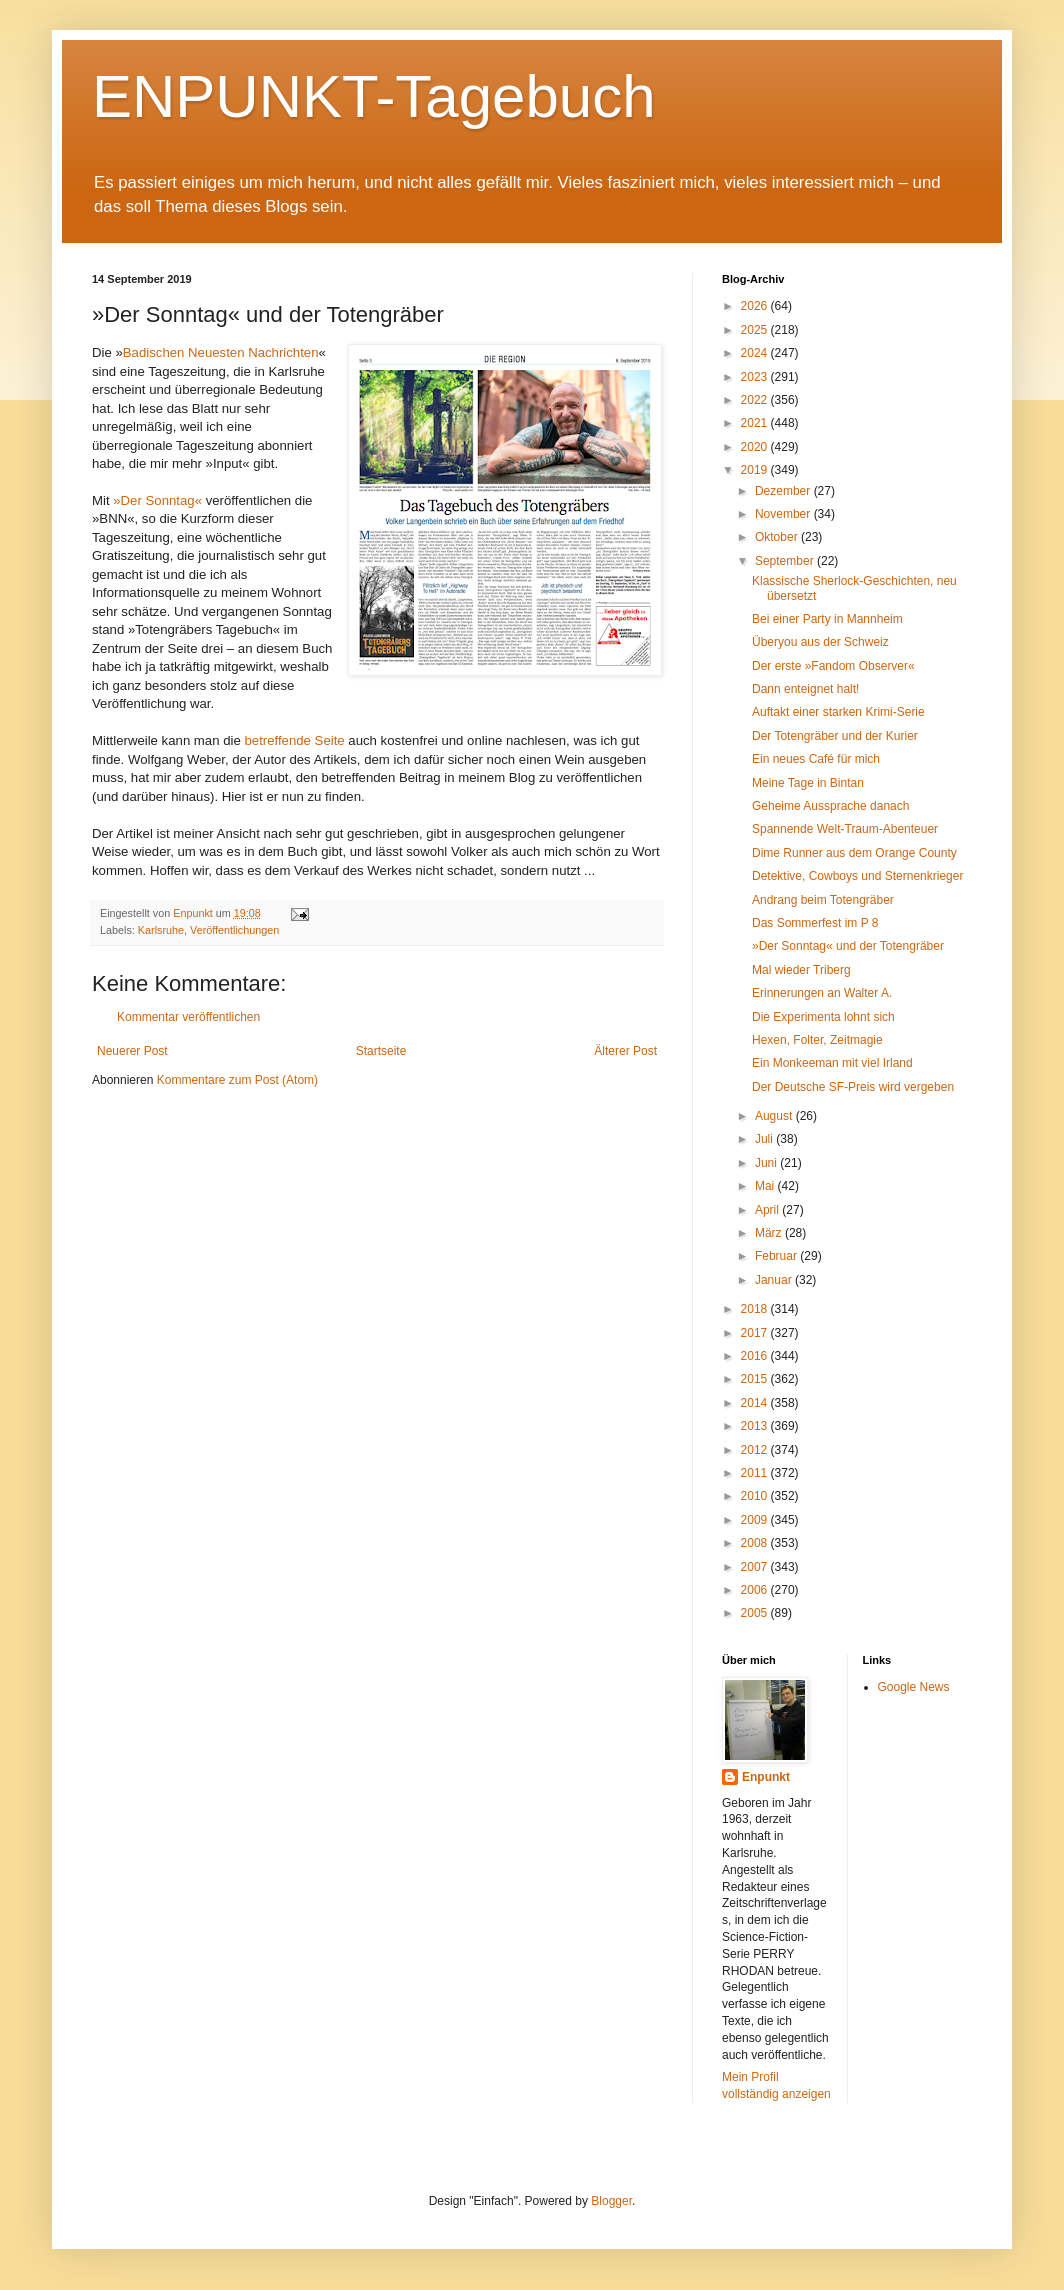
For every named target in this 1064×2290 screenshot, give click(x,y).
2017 (756, 1333)
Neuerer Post (132, 1051)
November (784, 514)
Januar (775, 1280)
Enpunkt (766, 1777)
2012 (756, 1450)
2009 (756, 1520)
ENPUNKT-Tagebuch (374, 96)
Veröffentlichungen (234, 930)
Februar (777, 1256)
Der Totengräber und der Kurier (835, 736)
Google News (914, 1687)
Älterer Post (625, 1051)
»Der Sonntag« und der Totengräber (848, 946)
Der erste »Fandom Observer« (833, 666)
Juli (765, 1139)
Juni (767, 1163)
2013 (756, 1426)
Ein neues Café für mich (816, 759)
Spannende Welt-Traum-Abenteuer (845, 829)
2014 (756, 1403)
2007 (756, 1567)
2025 (756, 330)
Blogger (611, 2201)
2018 (756, 1309)
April (768, 1210)
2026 (756, 306)
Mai (766, 1186)
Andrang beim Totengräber (823, 900)
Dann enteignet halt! (805, 689)
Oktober (778, 537)
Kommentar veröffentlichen (188, 1017)
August (775, 1116)
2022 (756, 400)
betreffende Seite (296, 740)
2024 (756, 353)
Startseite (381, 1051)
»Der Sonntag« (157, 500)
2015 (756, 1379)
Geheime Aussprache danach (830, 806)
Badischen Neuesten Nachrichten (221, 352)
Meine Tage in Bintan (808, 783)
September (786, 561)
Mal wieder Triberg (801, 970)
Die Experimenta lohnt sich (823, 1017)
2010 (756, 1496)
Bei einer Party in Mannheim (827, 619)
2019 (756, 470)
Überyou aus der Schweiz (820, 642)
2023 (756, 377)
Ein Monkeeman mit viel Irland (832, 1063)
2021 (756, 423)
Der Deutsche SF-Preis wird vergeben (853, 1087)
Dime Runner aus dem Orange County (854, 853)
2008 (756, 1543)
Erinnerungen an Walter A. (822, 993)
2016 (756, 1356)
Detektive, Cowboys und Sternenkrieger (857, 876)
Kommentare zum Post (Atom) (237, 1080)
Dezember (784, 491)
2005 (756, 1613)
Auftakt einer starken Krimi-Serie (838, 712)
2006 (756, 1590)
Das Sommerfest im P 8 (815, 923)
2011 (756, 1473)
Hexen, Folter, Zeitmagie (817, 1040)
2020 (756, 447)
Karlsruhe (161, 930)
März (770, 1233)
